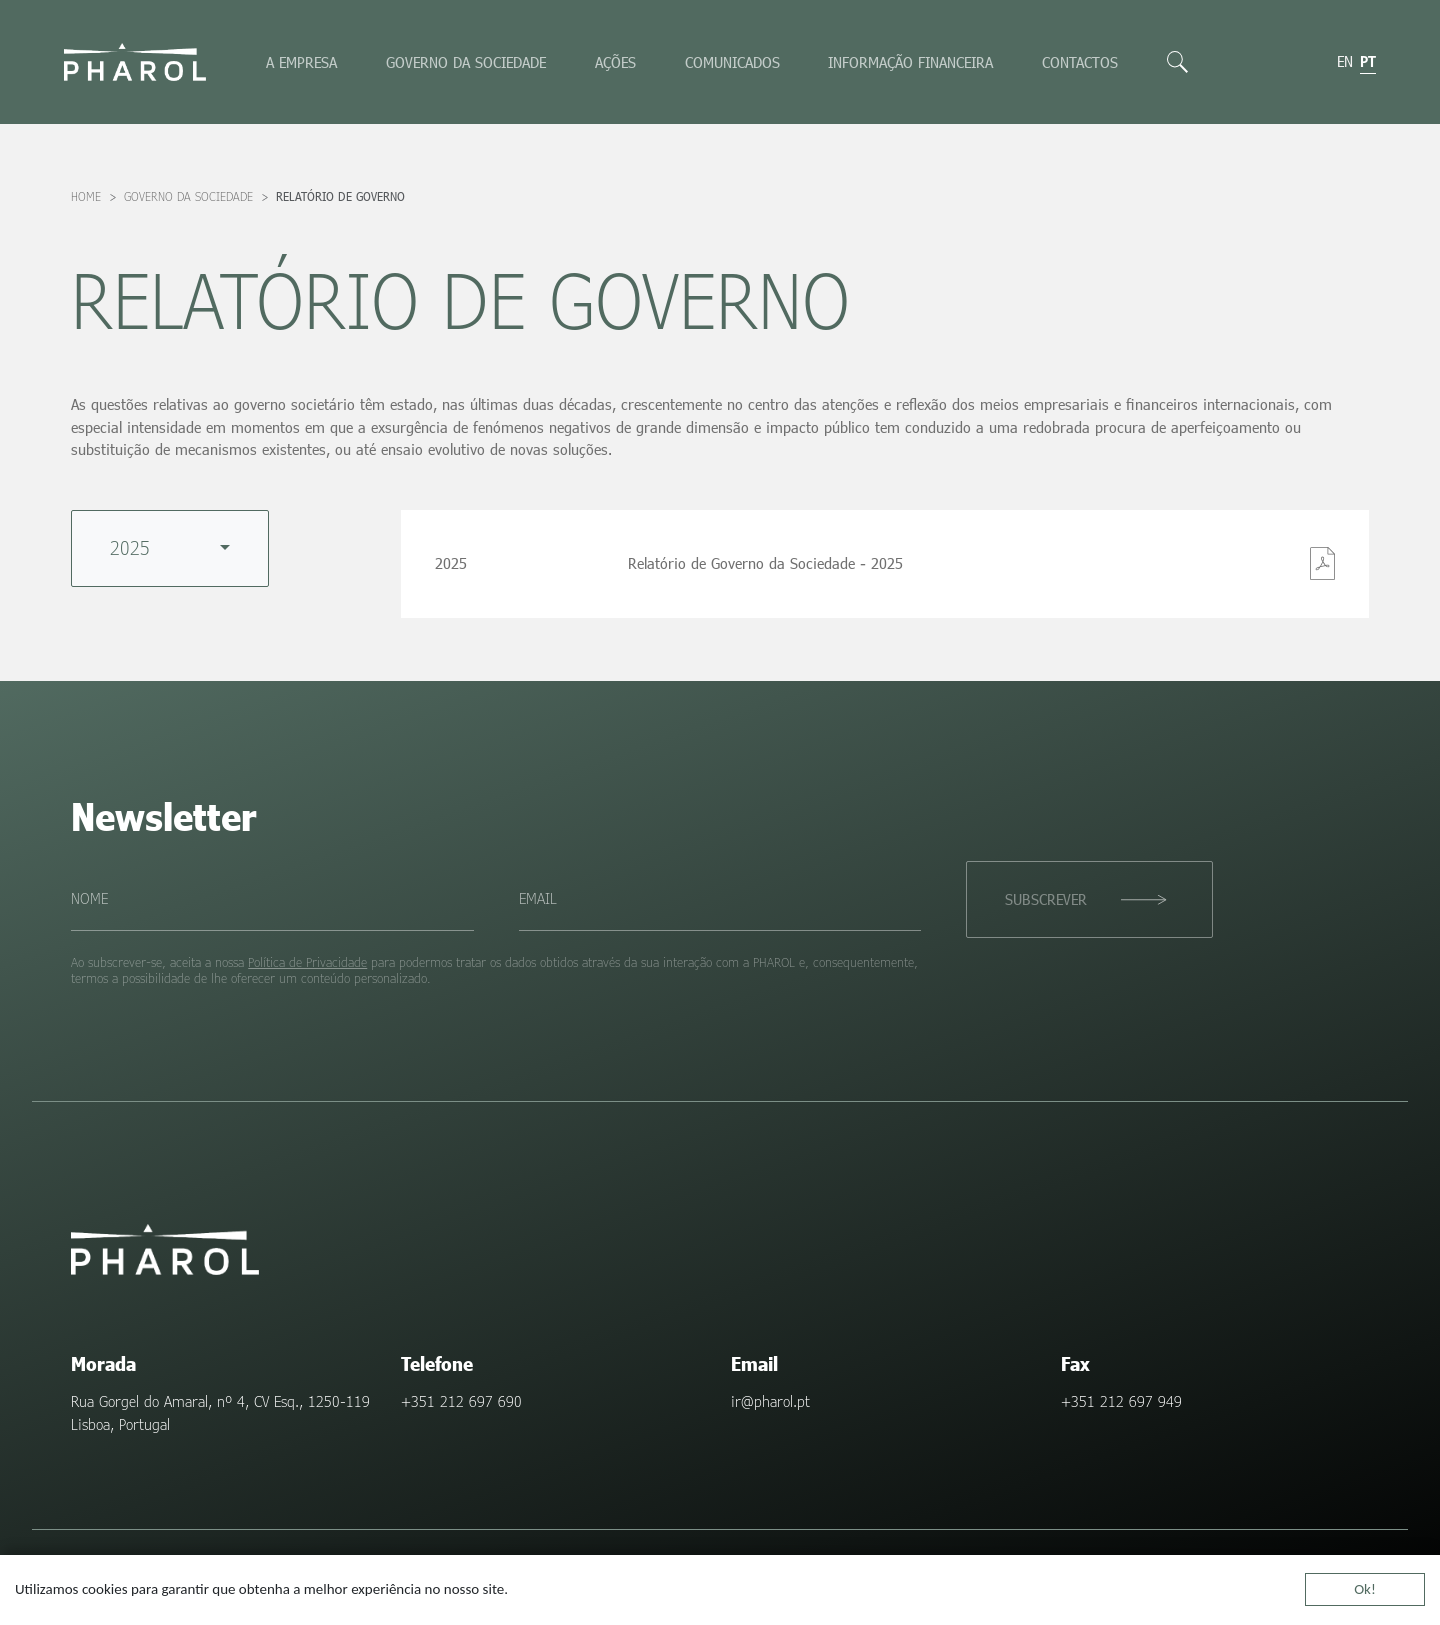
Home (86, 196)
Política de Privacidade (307, 962)
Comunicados (732, 62)
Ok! (1365, 1592)
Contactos (1080, 62)
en (1345, 61)
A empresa (301, 62)
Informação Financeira (910, 62)
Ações (615, 62)
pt (1368, 61)
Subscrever (1046, 899)
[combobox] (170, 548)
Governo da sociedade (466, 62)
